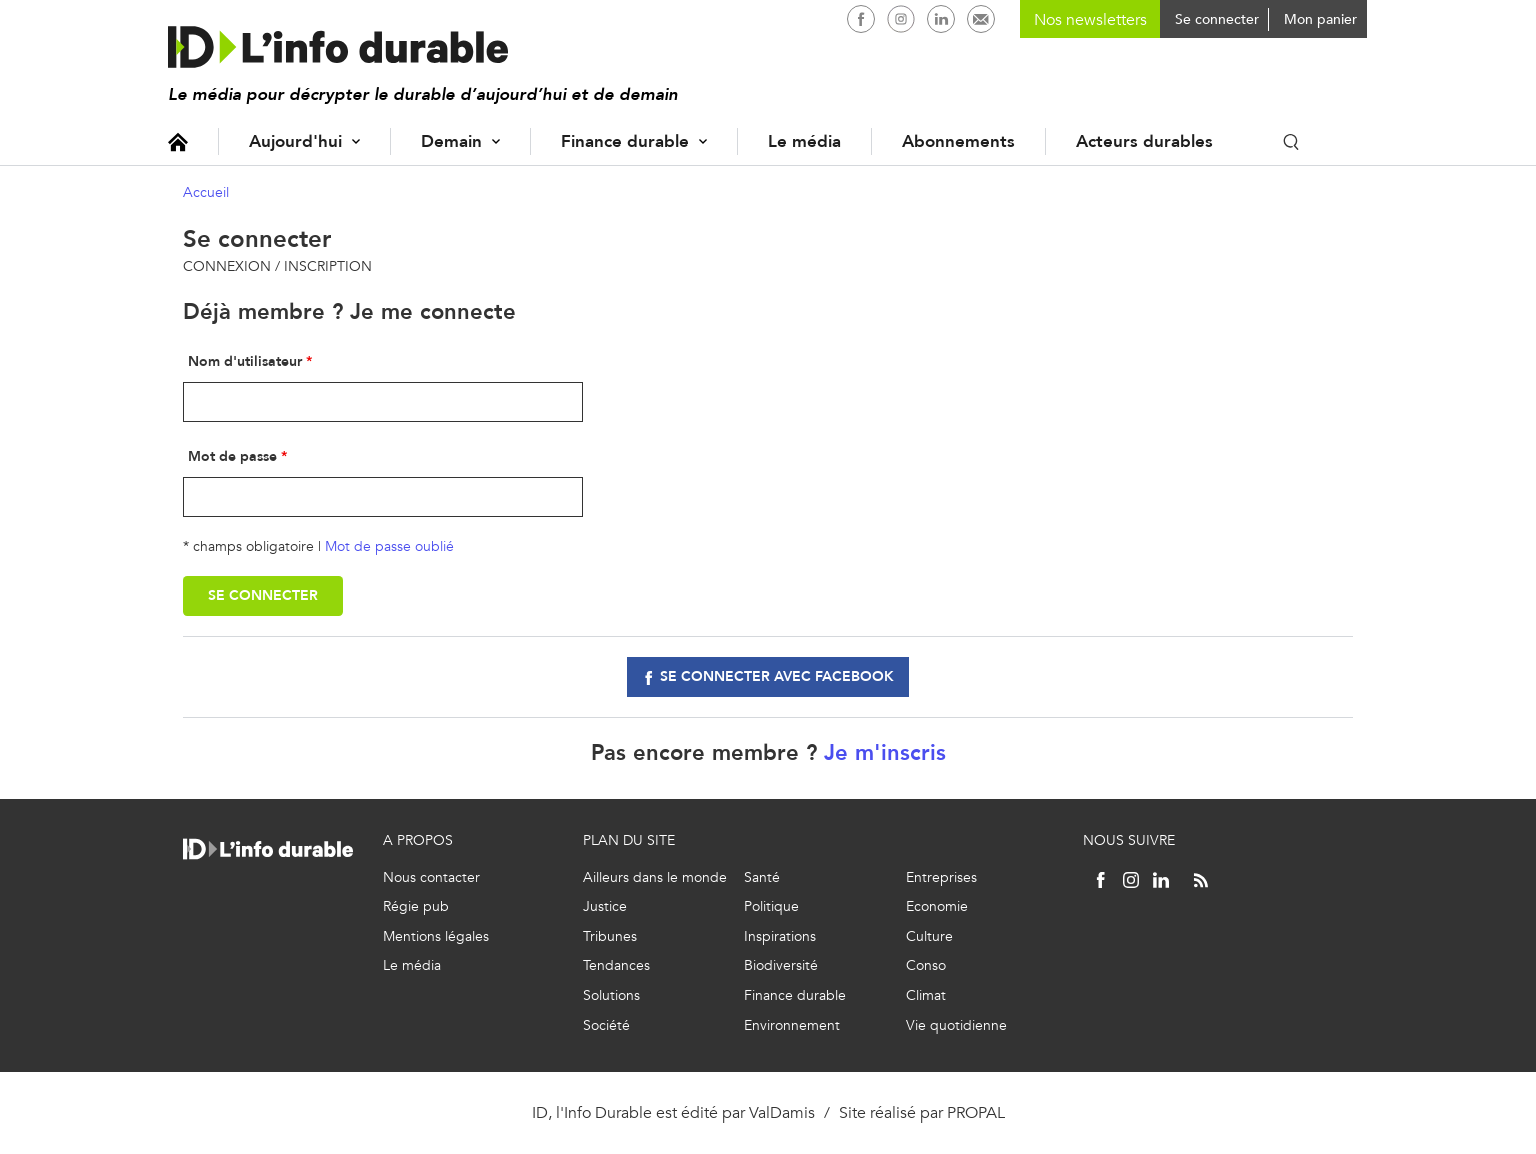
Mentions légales (436, 936)
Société (606, 1025)
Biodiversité (781, 965)
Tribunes (610, 936)
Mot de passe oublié (389, 546)
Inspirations (780, 936)
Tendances (616, 965)
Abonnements (958, 141)
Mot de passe (232, 456)
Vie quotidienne (956, 1025)
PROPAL (976, 1112)
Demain (451, 141)
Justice (605, 906)
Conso (926, 965)
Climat (926, 995)
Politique (771, 906)
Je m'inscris (885, 752)
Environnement (792, 1025)
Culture (929, 936)
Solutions (611, 995)
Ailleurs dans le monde (655, 877)
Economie (937, 906)
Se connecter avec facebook (777, 676)
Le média (804, 141)
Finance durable (625, 141)
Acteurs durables (1144, 141)
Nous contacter (431, 877)
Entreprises (941, 877)
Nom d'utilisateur (245, 361)
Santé (762, 877)
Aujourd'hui (295, 141)
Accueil (178, 141)
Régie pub (416, 906)
